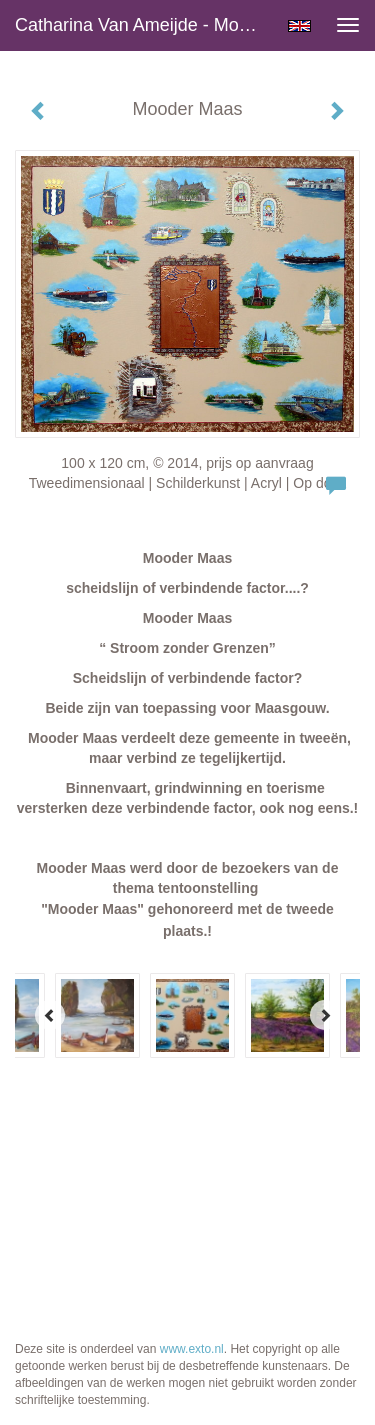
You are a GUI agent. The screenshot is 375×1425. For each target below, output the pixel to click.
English (299, 26)
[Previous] (50, 1015)
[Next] (325, 1015)
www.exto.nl (192, 1349)
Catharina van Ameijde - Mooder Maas (143, 25)
